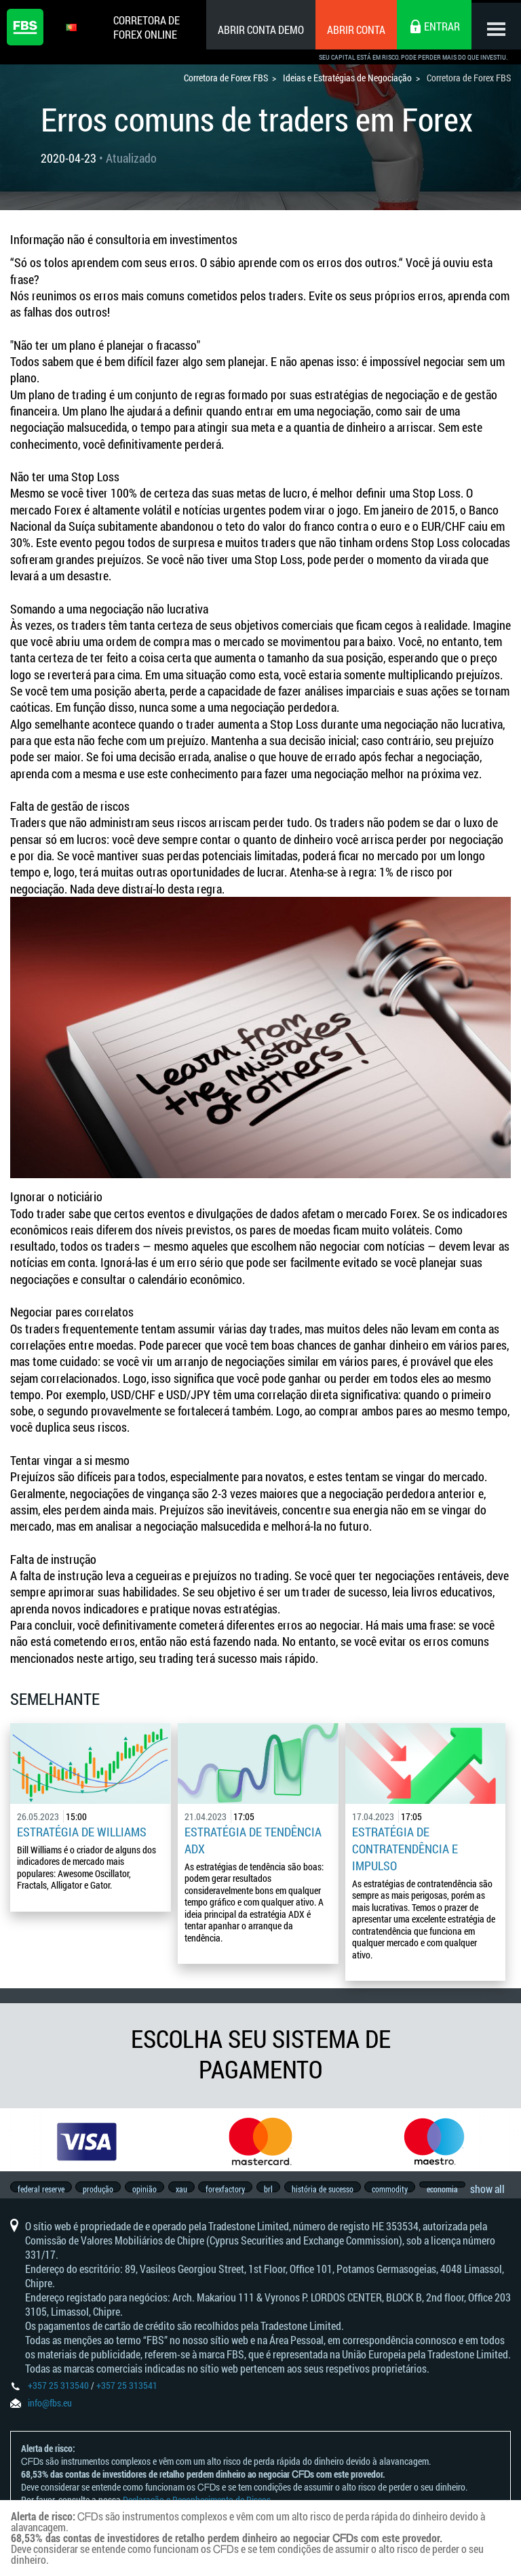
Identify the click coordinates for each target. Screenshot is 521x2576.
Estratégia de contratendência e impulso (405, 1848)
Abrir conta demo (256, 29)
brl (283, 2192)
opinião (150, 2192)
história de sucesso (340, 2192)
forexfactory (237, 2192)
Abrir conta (351, 29)
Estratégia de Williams (82, 1832)
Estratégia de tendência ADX (253, 1840)
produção (101, 2192)
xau (190, 2192)
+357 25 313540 (58, 2398)
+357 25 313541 (126, 2398)
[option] (87, 2141)
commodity (411, 2192)
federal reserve (41, 2192)
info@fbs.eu (50, 2415)
